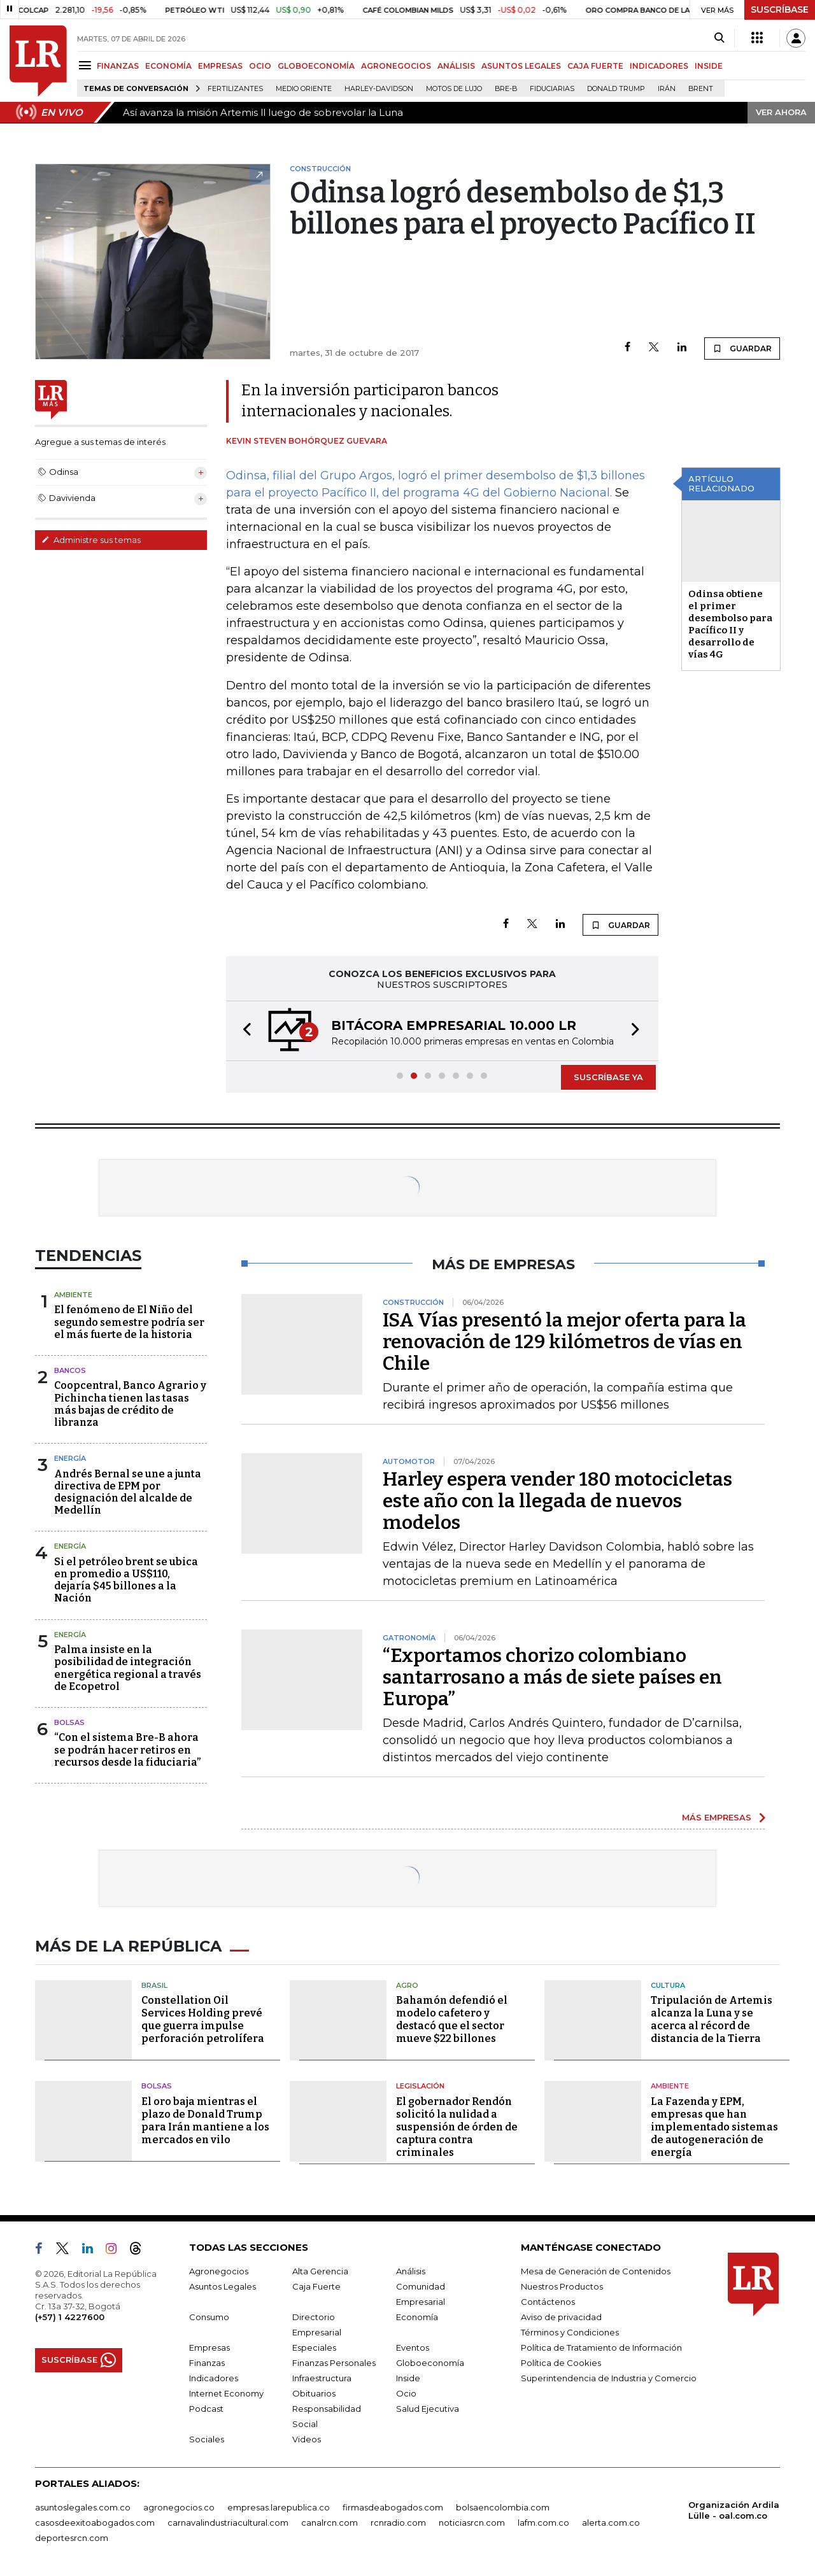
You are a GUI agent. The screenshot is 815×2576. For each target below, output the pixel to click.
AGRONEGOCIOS (396, 66)
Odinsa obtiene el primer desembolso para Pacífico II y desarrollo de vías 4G (730, 624)
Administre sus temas (91, 540)
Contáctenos (548, 2302)
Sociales (206, 2439)
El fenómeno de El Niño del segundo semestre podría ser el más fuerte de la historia (129, 1322)
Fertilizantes (235, 89)
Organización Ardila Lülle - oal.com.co (733, 2510)
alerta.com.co (611, 2522)
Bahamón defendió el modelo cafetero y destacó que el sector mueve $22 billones (451, 2019)
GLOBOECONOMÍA (316, 66)
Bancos (70, 1370)
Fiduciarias (552, 89)
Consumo (209, 2317)
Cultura (668, 1985)
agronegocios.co (179, 2507)
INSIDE (709, 66)
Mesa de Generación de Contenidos (595, 2271)
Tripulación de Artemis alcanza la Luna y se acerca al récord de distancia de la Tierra (711, 2019)
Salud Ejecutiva (427, 2409)
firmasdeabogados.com (393, 2507)
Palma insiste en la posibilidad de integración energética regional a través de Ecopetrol (127, 1668)
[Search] (719, 38)
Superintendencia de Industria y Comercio (609, 2378)
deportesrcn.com (71, 2538)
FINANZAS (118, 66)
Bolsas (69, 1722)
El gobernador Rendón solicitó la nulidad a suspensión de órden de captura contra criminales (457, 2126)
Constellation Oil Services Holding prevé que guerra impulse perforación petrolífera (202, 2019)
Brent (700, 89)
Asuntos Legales (222, 2286)
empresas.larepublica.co (278, 2507)
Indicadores (213, 2378)
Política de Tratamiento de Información (601, 2347)
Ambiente (73, 1294)
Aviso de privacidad (561, 2317)
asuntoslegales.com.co (83, 2507)
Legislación (420, 2085)
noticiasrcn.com (472, 2522)
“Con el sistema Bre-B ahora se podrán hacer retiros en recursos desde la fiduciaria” (127, 1749)
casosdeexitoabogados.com (95, 2522)
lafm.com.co (543, 2522)
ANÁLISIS (456, 66)
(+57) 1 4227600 (69, 2317)
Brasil (154, 1985)
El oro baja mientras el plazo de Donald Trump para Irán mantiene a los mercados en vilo (205, 2120)
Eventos (412, 2347)
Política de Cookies (561, 2363)
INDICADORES (659, 66)
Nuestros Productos (562, 2286)
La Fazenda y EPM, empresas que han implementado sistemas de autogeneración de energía (714, 2126)
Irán (667, 89)
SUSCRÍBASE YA (608, 1077)
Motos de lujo (454, 89)
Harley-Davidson (378, 89)
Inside (408, 2378)
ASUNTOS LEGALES (521, 66)
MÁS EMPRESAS (716, 1817)
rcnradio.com (398, 2522)
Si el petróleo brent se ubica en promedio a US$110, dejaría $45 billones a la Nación (126, 1580)
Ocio (406, 2393)
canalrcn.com (329, 2522)
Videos (306, 2439)
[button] (243, 1030)
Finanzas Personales (334, 2363)
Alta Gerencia (320, 2271)
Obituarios (314, 2393)
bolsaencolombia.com (502, 2507)
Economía (417, 2317)
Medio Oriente (304, 89)
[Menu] (87, 65)
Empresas (209, 2347)
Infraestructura (321, 2378)
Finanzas (207, 2363)
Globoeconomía (430, 2363)
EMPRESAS (220, 66)
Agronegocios (218, 2271)
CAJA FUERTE (595, 66)
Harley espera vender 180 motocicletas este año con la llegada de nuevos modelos (557, 1501)
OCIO (260, 66)
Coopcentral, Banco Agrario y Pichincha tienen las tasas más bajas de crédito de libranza (130, 1403)
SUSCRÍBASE (780, 9)
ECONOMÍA (168, 66)
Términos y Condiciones (570, 2332)
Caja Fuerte (316, 2286)
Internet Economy (226, 2393)
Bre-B (506, 89)
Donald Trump (616, 89)
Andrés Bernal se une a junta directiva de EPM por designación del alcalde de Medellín (127, 1492)
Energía (70, 1458)
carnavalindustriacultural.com (227, 2522)
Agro (407, 1985)
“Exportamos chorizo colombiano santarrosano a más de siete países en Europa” (552, 1677)
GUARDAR (742, 348)
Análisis (410, 2271)
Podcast (206, 2409)
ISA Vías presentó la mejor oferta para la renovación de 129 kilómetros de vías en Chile (564, 1342)
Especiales (314, 2347)
